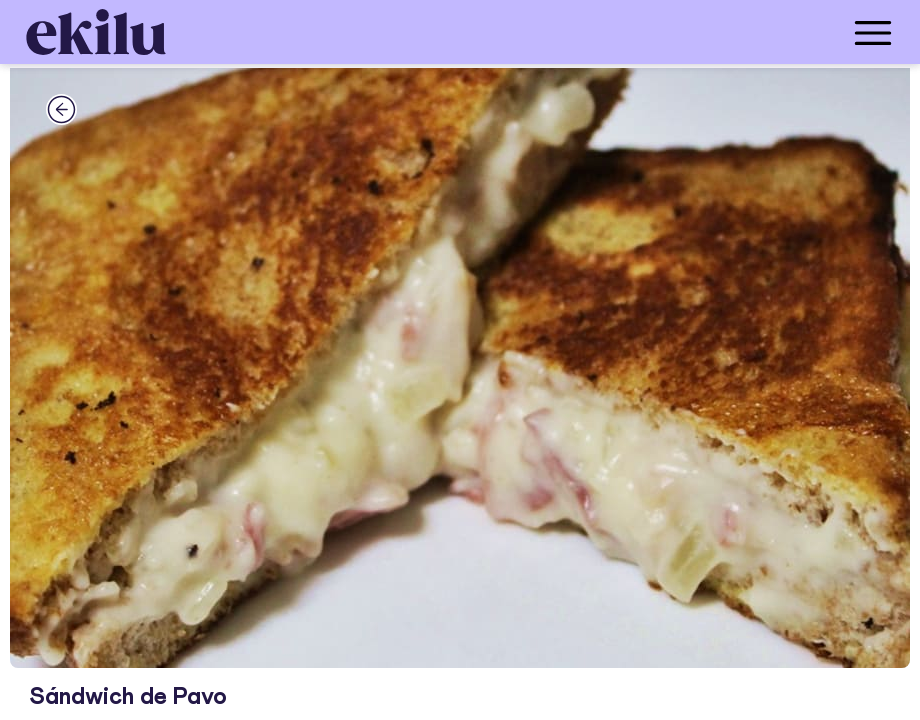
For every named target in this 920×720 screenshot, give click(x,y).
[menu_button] (540, 32)
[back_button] (61, 109)
